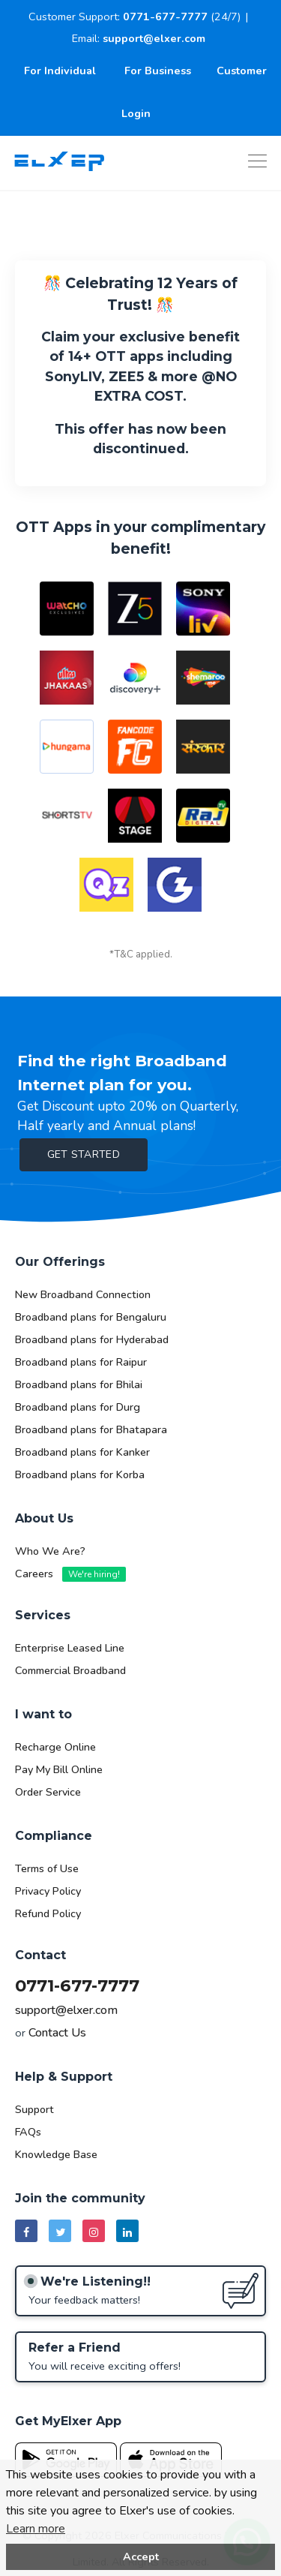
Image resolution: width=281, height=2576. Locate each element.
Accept (141, 2556)
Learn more (35, 2528)
